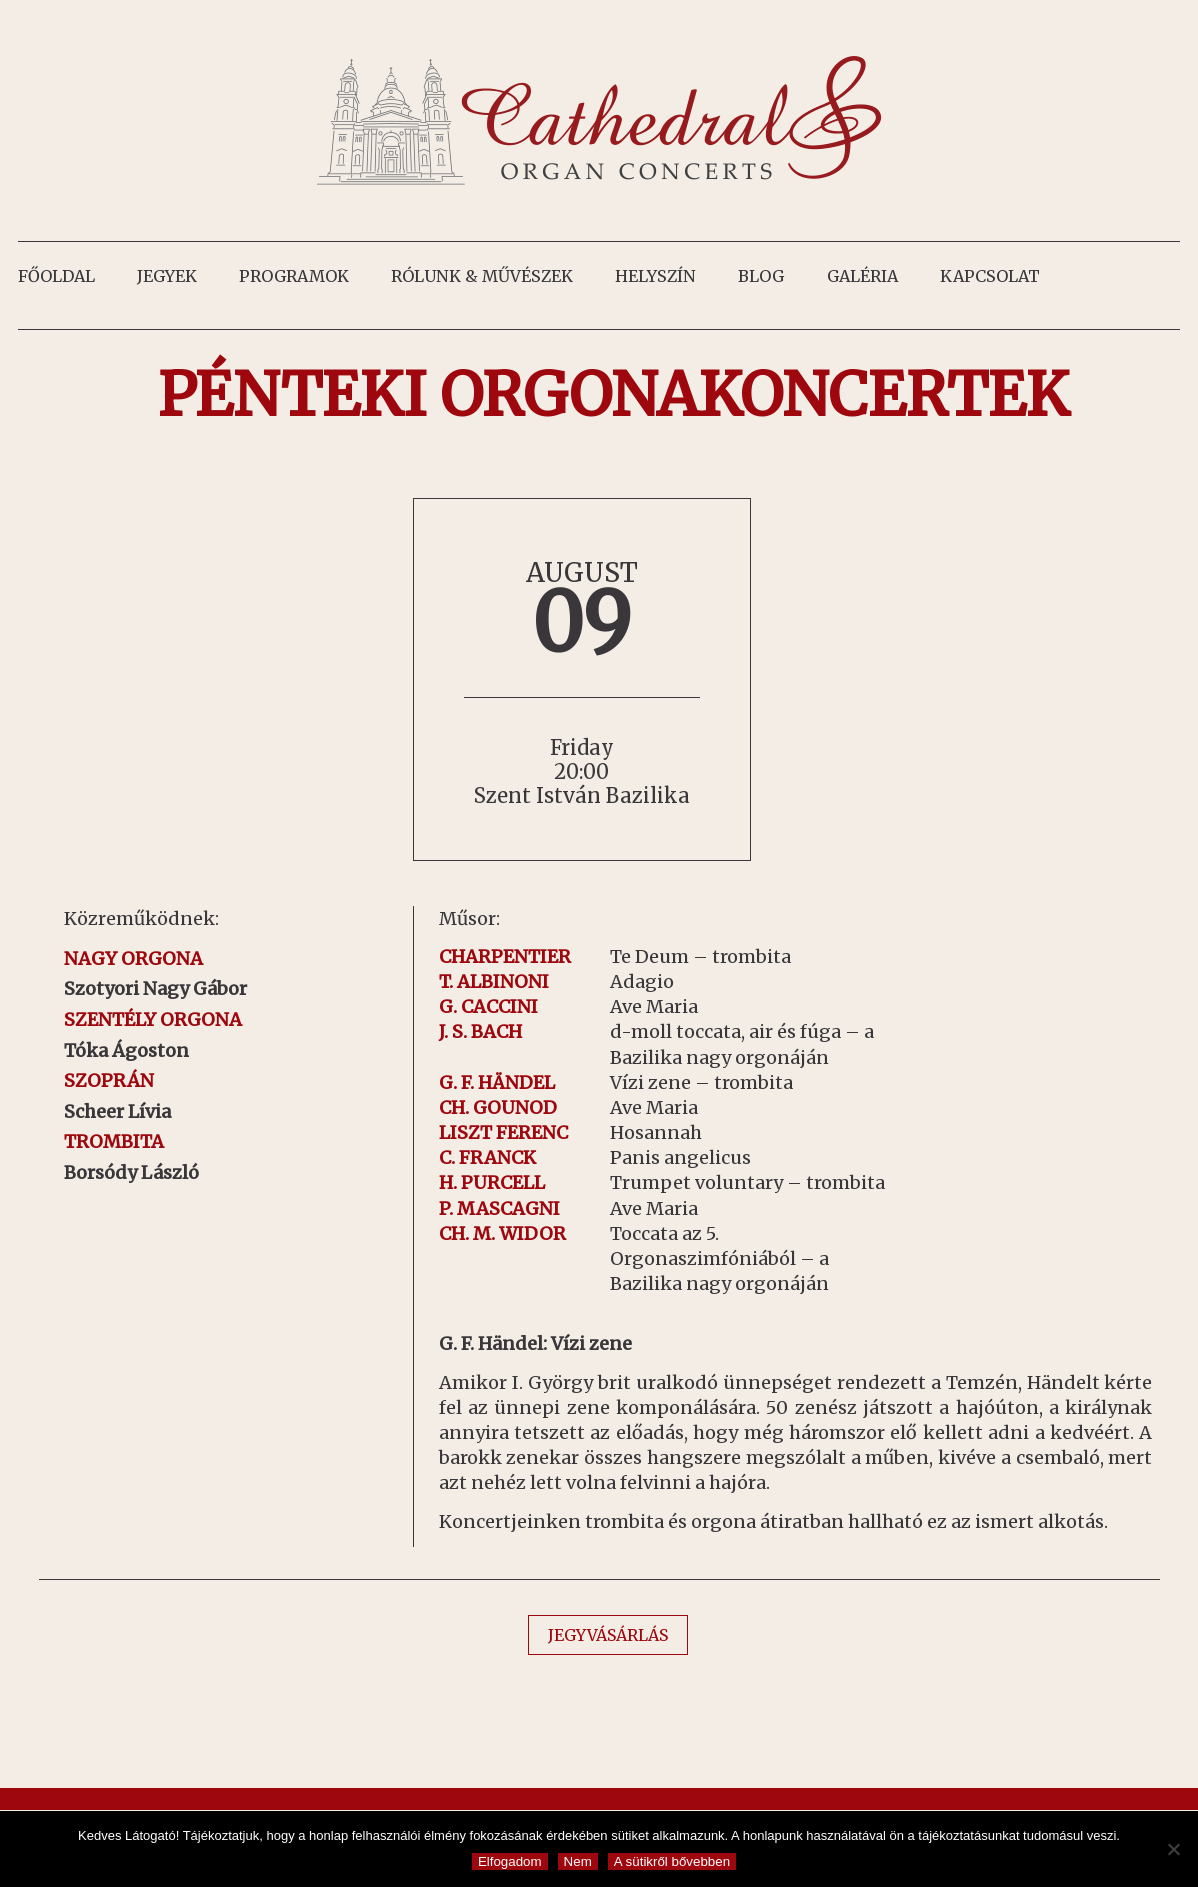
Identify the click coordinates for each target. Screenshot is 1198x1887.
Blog (761, 276)
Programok (294, 276)
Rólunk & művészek (482, 276)
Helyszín (655, 276)
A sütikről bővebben (672, 1861)
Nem (578, 1861)
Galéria (862, 276)
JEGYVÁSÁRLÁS (608, 1635)
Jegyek (167, 276)
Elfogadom (510, 1861)
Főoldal (56, 276)
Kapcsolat (990, 276)
